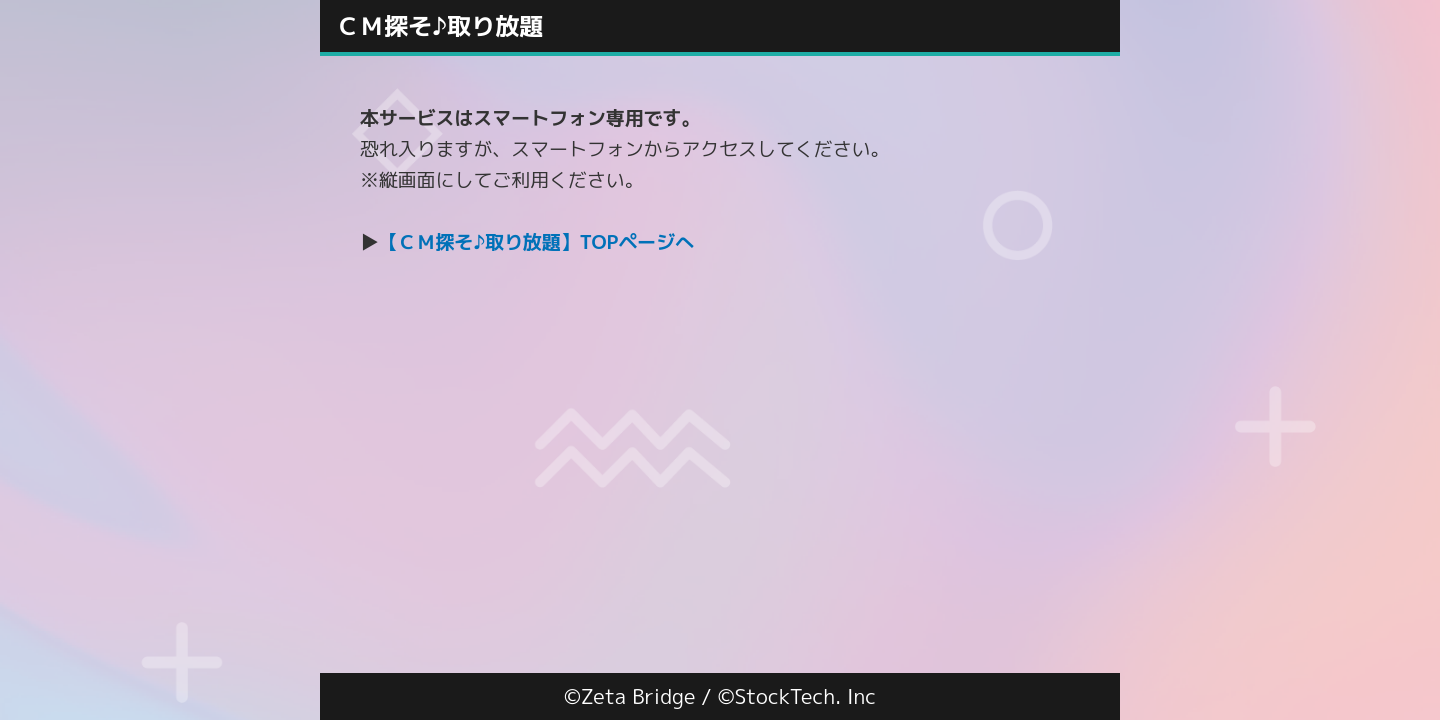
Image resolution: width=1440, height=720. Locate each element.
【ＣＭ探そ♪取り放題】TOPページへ (536, 242)
